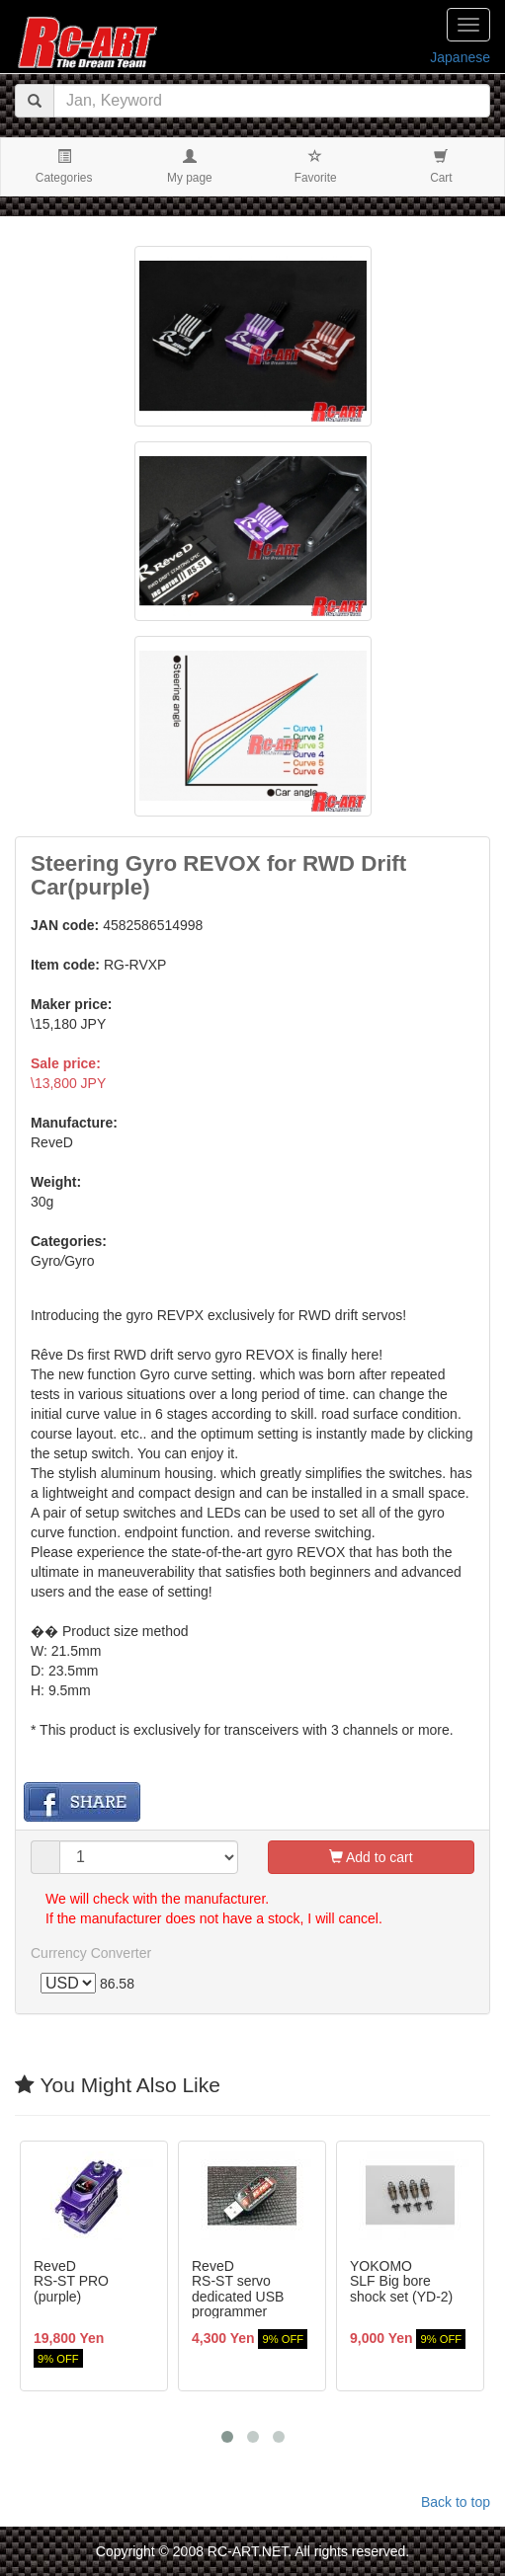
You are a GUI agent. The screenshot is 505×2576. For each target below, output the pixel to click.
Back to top (455, 2502)
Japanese (460, 57)
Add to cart (371, 1857)
